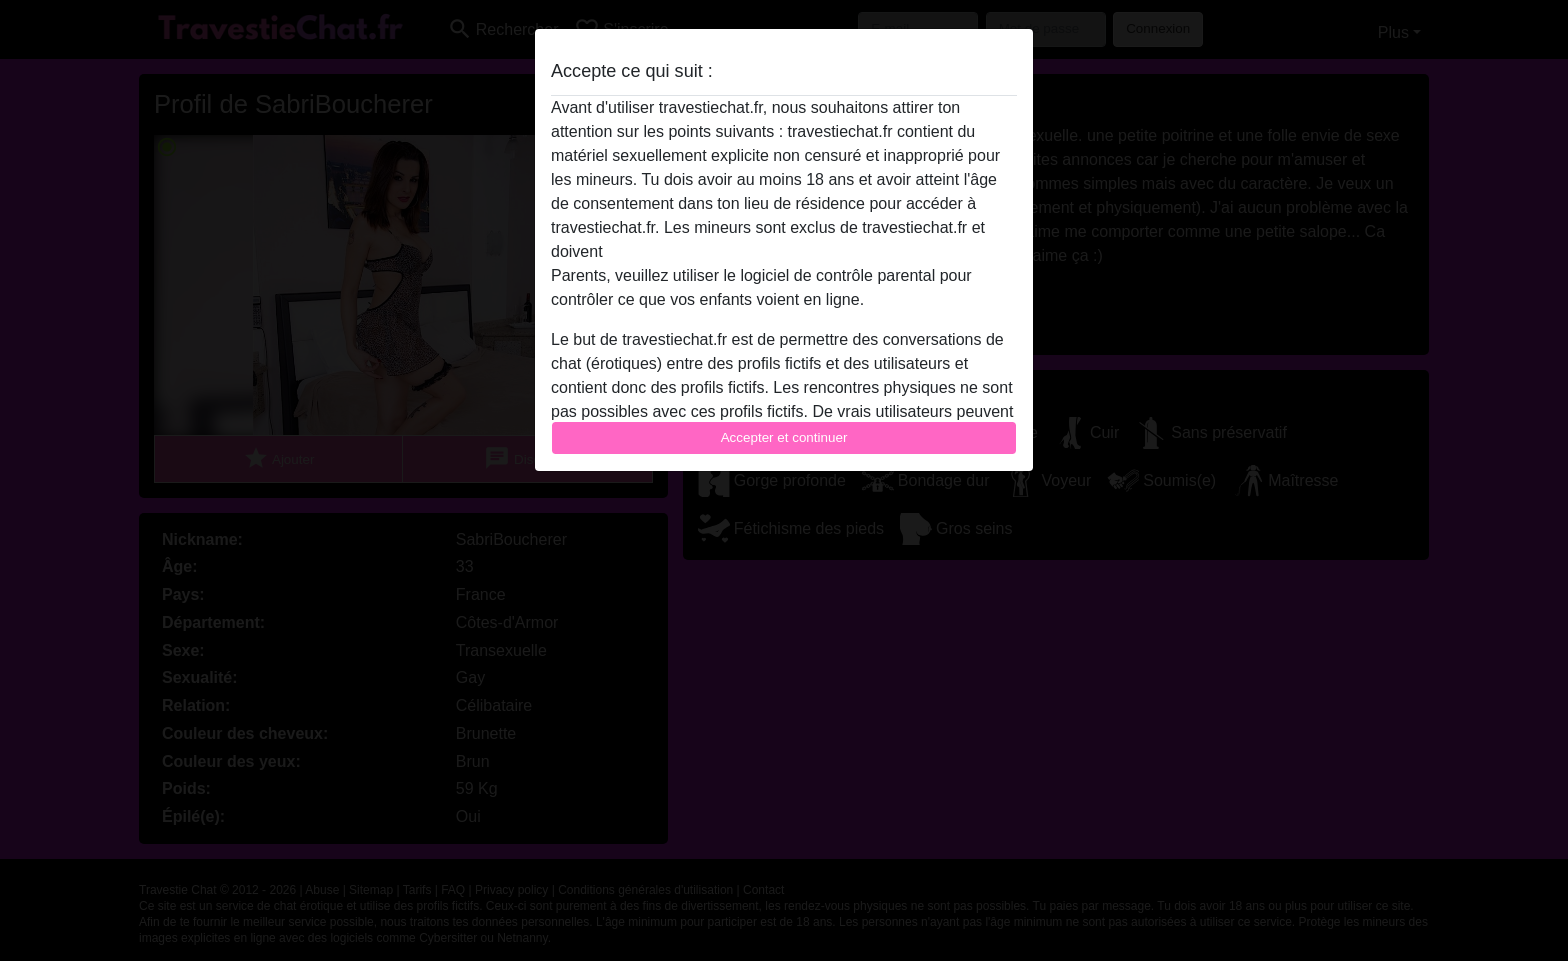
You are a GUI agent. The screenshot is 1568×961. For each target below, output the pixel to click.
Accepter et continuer (784, 437)
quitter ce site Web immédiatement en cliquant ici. (783, 251)
